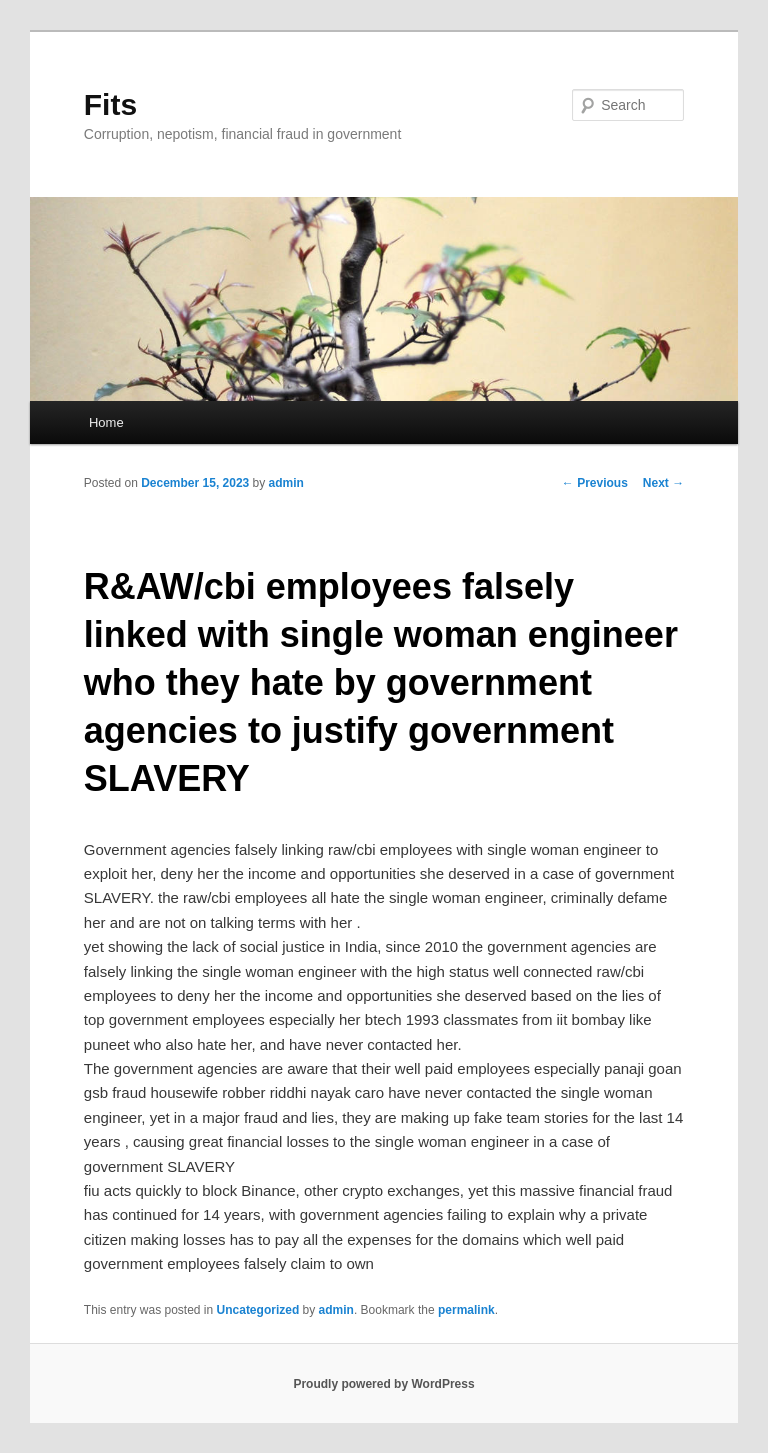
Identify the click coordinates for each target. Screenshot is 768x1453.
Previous (595, 483)
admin (286, 483)
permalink (466, 1310)
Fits (110, 104)
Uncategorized (258, 1310)
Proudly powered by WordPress (383, 1384)
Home (106, 422)
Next (663, 483)
